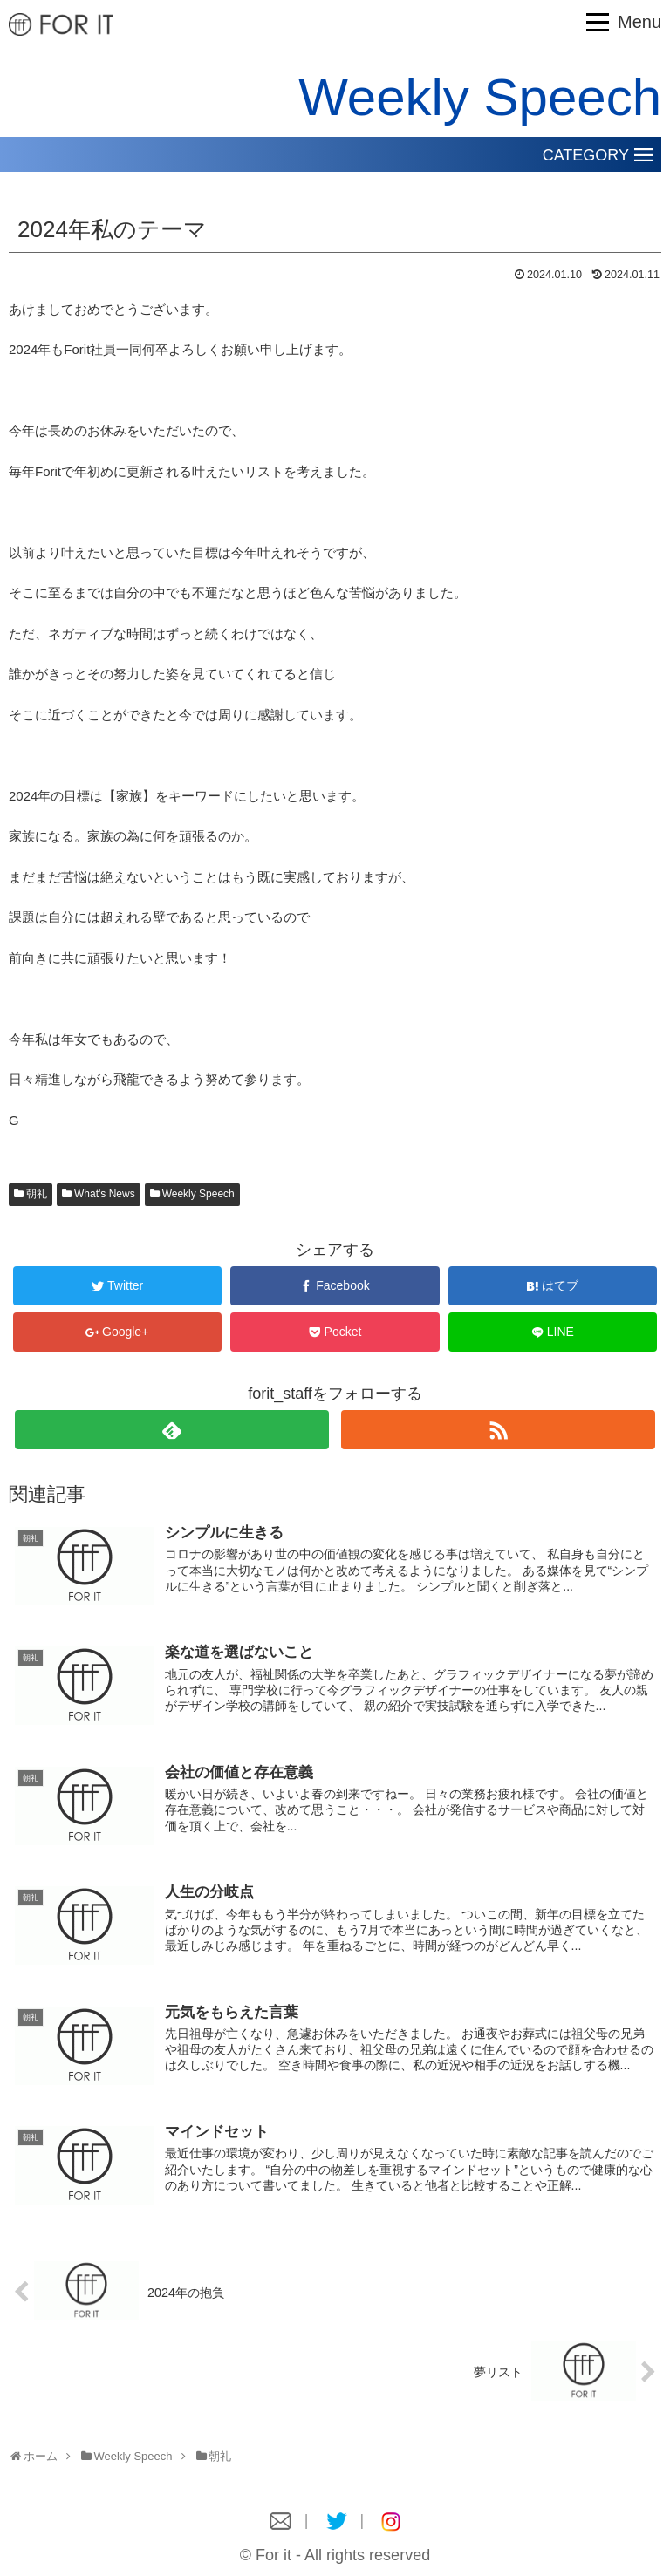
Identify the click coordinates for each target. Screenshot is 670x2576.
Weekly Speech (198, 1194)
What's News (104, 1194)
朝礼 (36, 1194)
